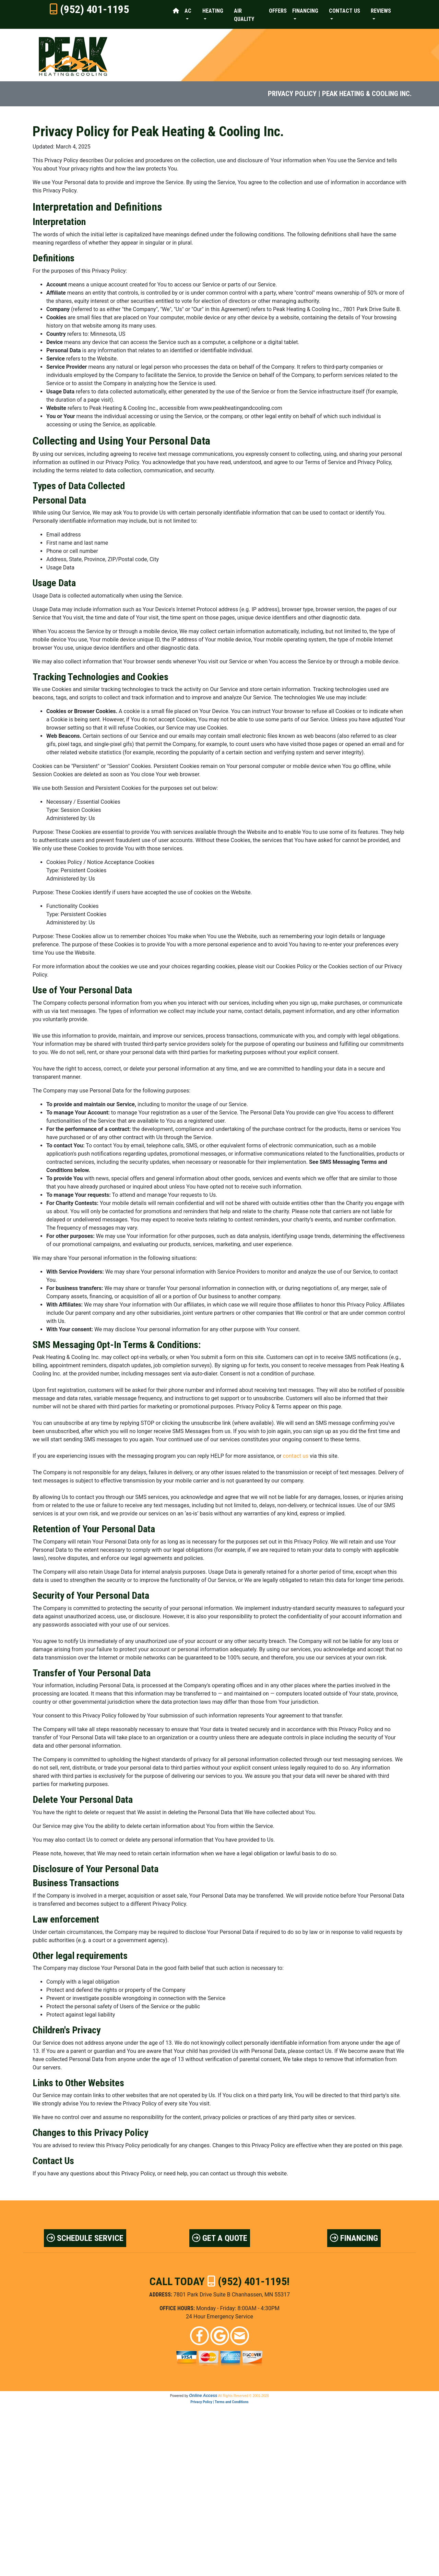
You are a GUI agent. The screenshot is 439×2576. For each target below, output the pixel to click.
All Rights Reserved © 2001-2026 (243, 2396)
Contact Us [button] (344, 11)
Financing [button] (305, 11)
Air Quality (244, 15)
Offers (278, 11)
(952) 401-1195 (94, 9)
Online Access (203, 2395)
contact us (295, 1456)
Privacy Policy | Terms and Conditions (219, 2402)
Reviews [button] (381, 11)
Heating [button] (212, 11)
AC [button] (188, 11)
